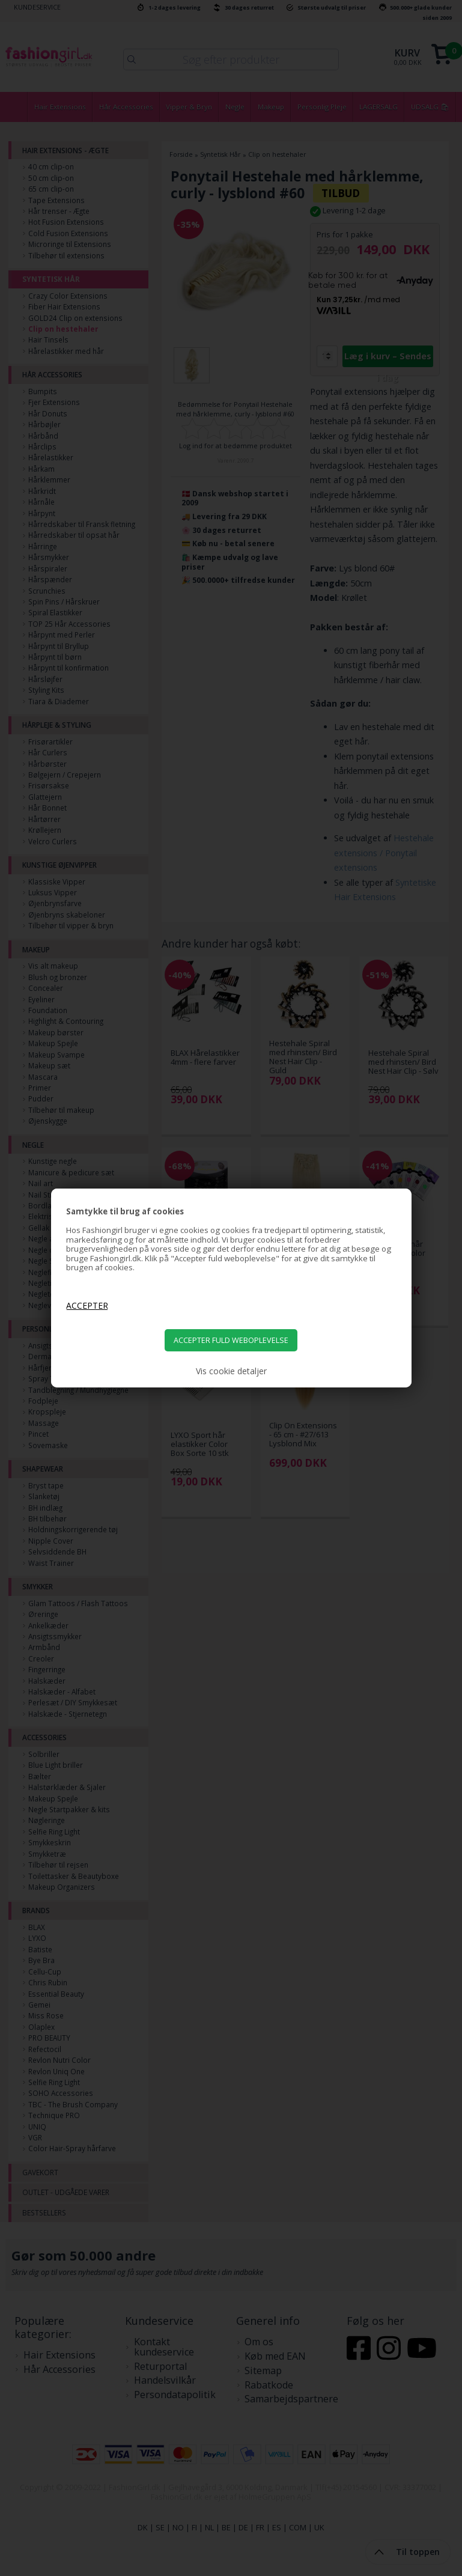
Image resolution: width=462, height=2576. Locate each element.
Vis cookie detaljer (231, 1371)
